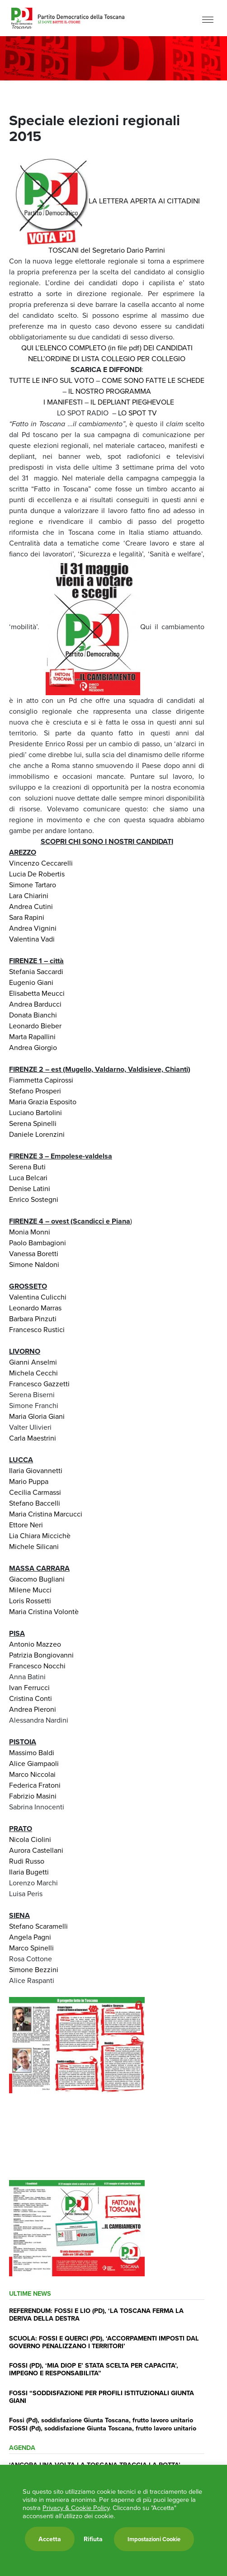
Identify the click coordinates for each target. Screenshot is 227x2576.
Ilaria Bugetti (29, 1872)
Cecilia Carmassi (35, 1492)
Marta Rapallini (32, 1036)
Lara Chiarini (28, 895)
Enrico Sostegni (33, 1199)
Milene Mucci (30, 1590)
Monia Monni (29, 1232)
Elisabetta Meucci (37, 993)
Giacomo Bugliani (37, 1579)
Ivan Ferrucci (29, 1687)
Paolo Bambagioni (37, 1243)
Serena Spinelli (33, 1123)
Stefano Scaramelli (38, 1926)
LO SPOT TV (137, 413)
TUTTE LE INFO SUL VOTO (51, 380)
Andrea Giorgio (33, 1047)
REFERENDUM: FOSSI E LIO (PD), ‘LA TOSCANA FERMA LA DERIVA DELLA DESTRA (96, 2314)
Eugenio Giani (31, 982)
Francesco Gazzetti (39, 1384)
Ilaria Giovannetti (35, 1470)
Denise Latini (29, 1188)
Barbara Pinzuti (33, 1319)
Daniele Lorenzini (37, 1134)
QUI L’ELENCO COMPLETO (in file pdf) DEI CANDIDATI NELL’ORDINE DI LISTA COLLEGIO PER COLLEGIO (107, 353)
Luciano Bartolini (35, 1112)
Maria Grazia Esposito (42, 1102)
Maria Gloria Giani (37, 1416)
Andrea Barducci (35, 1004)
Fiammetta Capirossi (41, 1080)
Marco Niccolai (32, 1774)
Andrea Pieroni (32, 1709)
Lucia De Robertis (37, 874)
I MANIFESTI (63, 402)
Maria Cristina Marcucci (45, 1514)
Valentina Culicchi (37, 1297)
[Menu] (207, 19)
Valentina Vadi (32, 939)
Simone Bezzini (33, 1969)
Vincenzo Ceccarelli (41, 863)
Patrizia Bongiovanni (41, 1655)
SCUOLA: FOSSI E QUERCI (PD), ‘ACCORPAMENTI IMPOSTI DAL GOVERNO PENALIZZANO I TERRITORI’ (104, 2341)
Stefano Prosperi (35, 1091)
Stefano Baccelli (34, 1503)
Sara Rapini (26, 917)
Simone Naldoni (34, 1264)
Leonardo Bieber (35, 1026)
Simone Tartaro (32, 885)
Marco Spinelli (31, 1948)
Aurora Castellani (36, 1850)
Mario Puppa (28, 1481)
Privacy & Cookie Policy (76, 2508)
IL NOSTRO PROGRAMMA (109, 391)
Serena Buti (27, 1167)
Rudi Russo (26, 1861)
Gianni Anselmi (33, 1362)
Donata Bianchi (33, 1015)
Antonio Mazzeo (35, 1644)
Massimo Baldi (31, 1752)
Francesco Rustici (37, 1329)
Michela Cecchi (33, 1373)
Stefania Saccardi (36, 971)
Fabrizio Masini (33, 1796)
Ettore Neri (26, 1525)
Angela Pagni (30, 1937)
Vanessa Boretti (33, 1253)
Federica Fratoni (35, 1785)
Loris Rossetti (30, 1601)
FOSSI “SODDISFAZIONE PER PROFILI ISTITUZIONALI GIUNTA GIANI (101, 2396)
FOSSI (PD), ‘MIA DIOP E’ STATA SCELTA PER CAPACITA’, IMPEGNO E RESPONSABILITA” (93, 2369)
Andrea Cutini (31, 906)
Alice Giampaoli (34, 1763)
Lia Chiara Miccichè (40, 1536)
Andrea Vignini (33, 928)
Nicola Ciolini (30, 1839)
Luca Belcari (28, 1178)
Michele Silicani (34, 1546)
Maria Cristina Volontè (44, 1611)
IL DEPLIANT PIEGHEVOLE (132, 402)
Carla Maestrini (32, 1438)
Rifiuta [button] (93, 2539)
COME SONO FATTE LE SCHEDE (153, 380)
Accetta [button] (49, 2538)
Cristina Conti (30, 1698)
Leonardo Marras (35, 1308)
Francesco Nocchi (37, 1666)
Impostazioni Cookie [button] (154, 2539)
